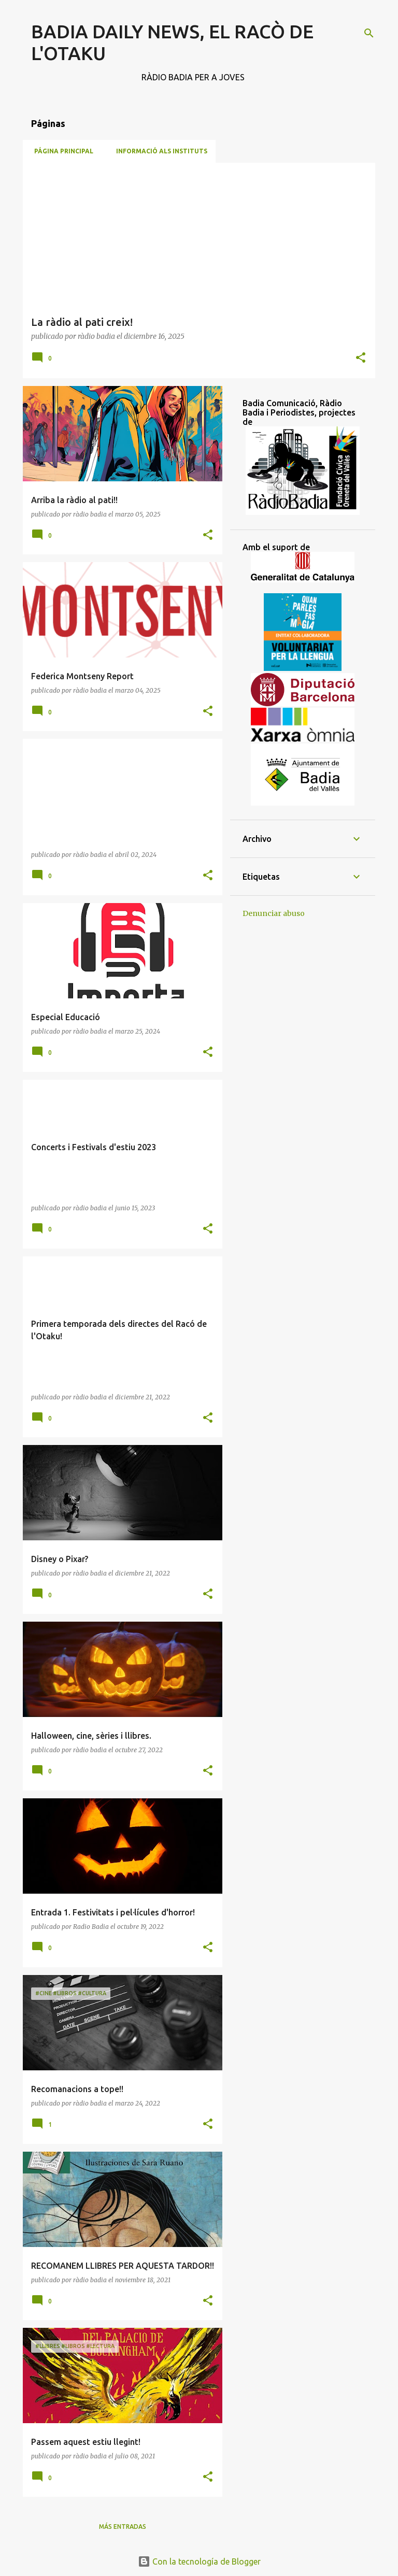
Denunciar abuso (274, 913)
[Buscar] (369, 33)
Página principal (60, 151)
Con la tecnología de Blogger (199, 2561)
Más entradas (122, 2526)
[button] (360, 358)
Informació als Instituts (158, 151)
